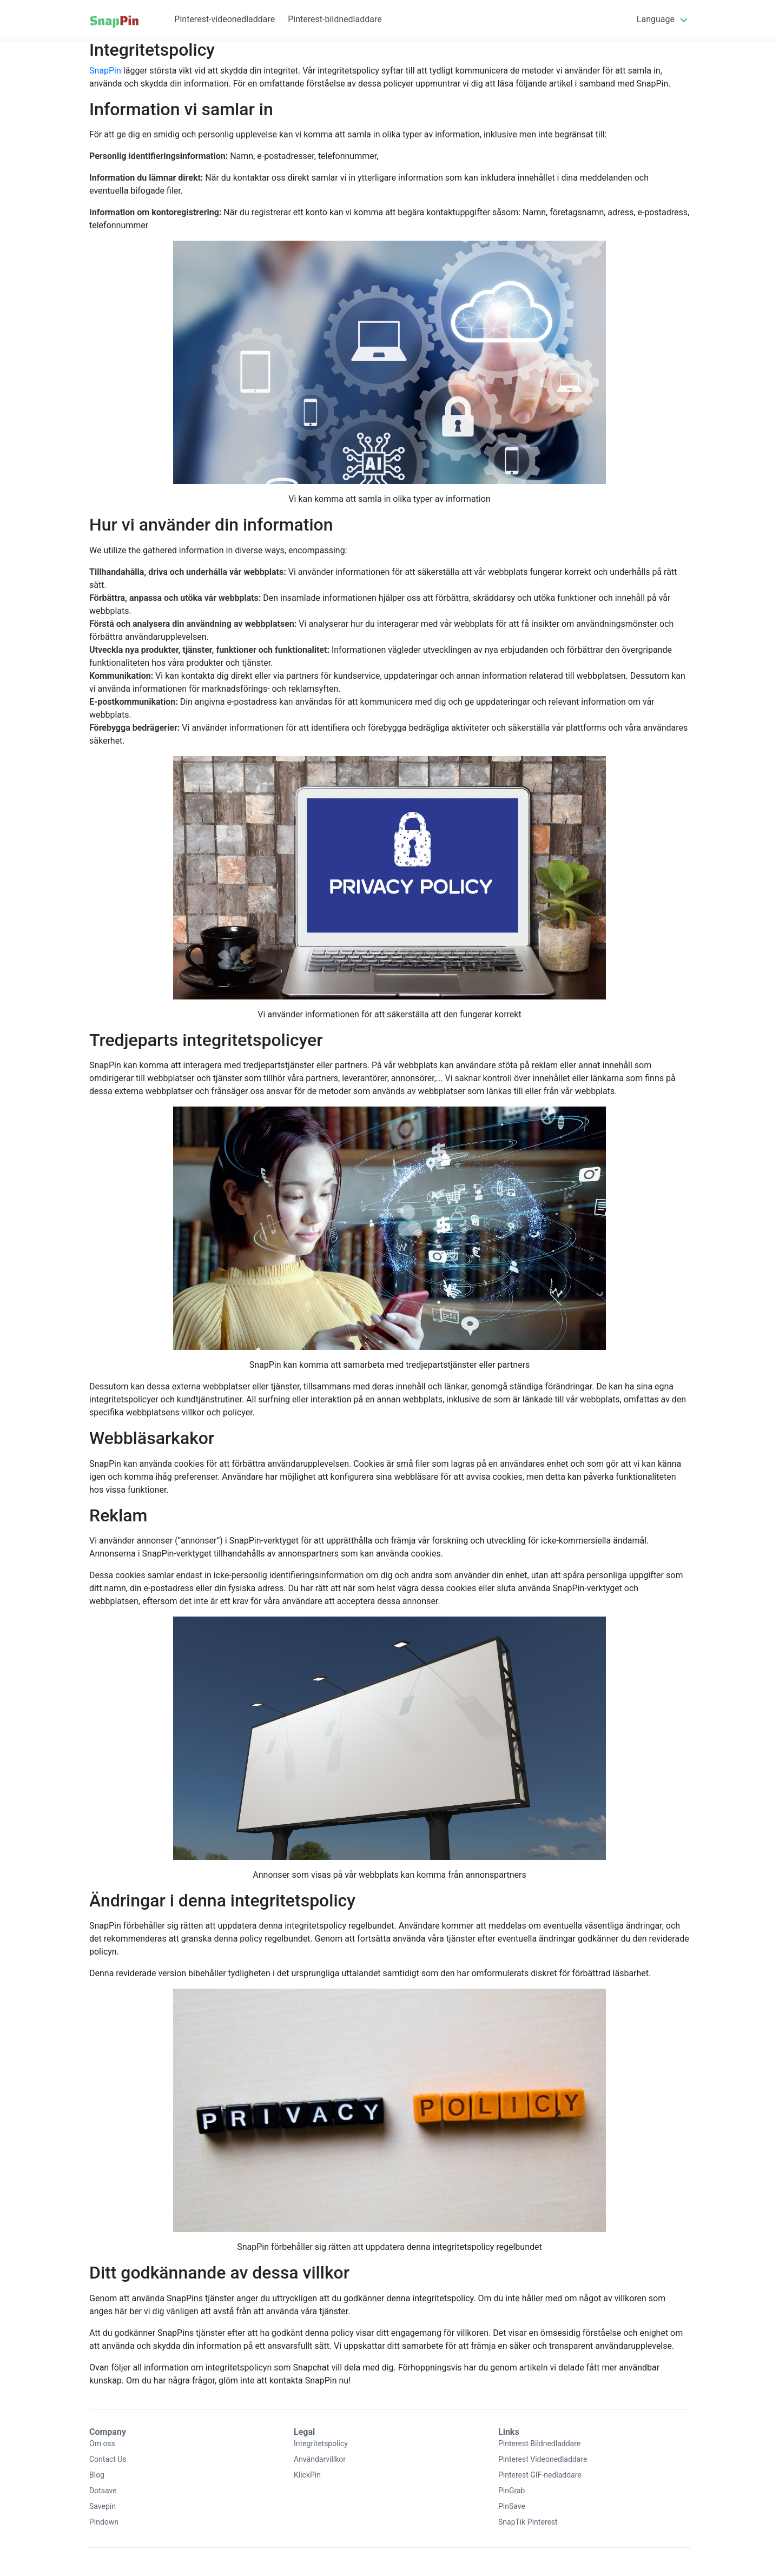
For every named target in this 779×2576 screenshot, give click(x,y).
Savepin (102, 2506)
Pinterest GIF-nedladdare (540, 2475)
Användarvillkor (320, 2459)
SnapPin (105, 70)
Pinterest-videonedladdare (224, 19)
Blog (96, 2475)
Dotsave (103, 2490)
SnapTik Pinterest (528, 2522)
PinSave (511, 2506)
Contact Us (108, 2459)
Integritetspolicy (321, 2443)
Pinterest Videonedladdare (542, 2459)
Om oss (102, 2443)
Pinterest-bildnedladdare (334, 19)
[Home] (114, 19)
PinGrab (511, 2490)
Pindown (103, 2522)
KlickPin (307, 2475)
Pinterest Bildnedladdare (539, 2443)
